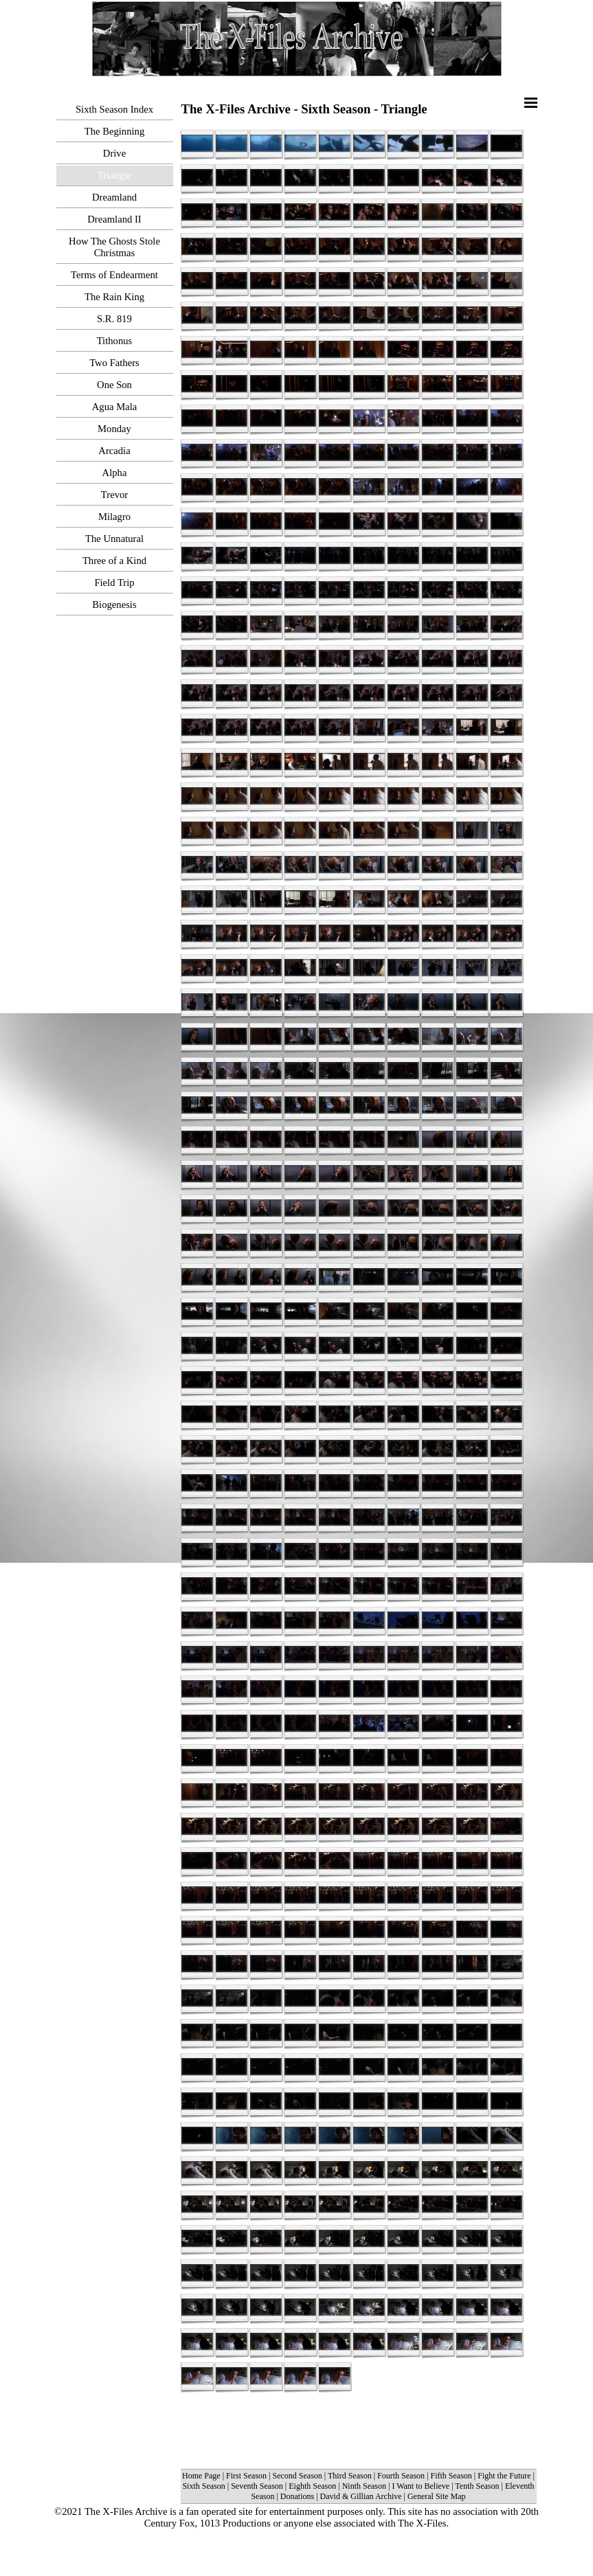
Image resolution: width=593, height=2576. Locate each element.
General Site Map (436, 2496)
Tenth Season (477, 2486)
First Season (246, 2476)
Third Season (350, 2476)
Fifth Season (450, 2476)
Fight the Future (505, 2476)
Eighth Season (312, 2486)
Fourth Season (401, 2476)
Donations (297, 2496)
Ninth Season (364, 2486)
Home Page (201, 2476)
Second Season (297, 2476)
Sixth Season (203, 2486)
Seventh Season (257, 2486)
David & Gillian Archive (361, 2496)
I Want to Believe (420, 2486)
